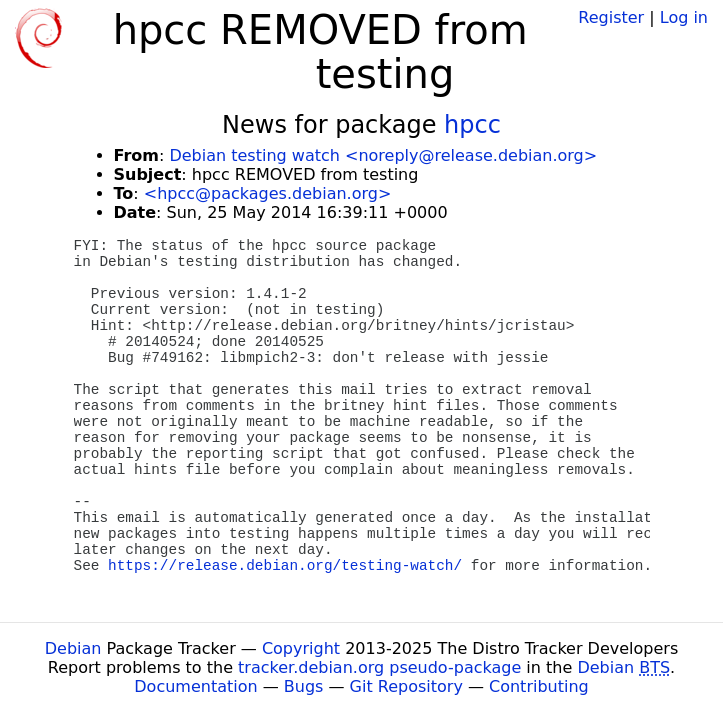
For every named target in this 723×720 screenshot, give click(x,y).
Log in (684, 17)
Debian (73, 648)
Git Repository (406, 686)
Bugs (304, 686)
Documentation (195, 686)
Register (611, 17)
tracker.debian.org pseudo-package (379, 667)
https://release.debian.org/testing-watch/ (285, 566)
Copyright (301, 648)
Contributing (539, 686)
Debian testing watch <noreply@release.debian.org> (383, 155)
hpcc (472, 125)
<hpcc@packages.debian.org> (268, 193)
